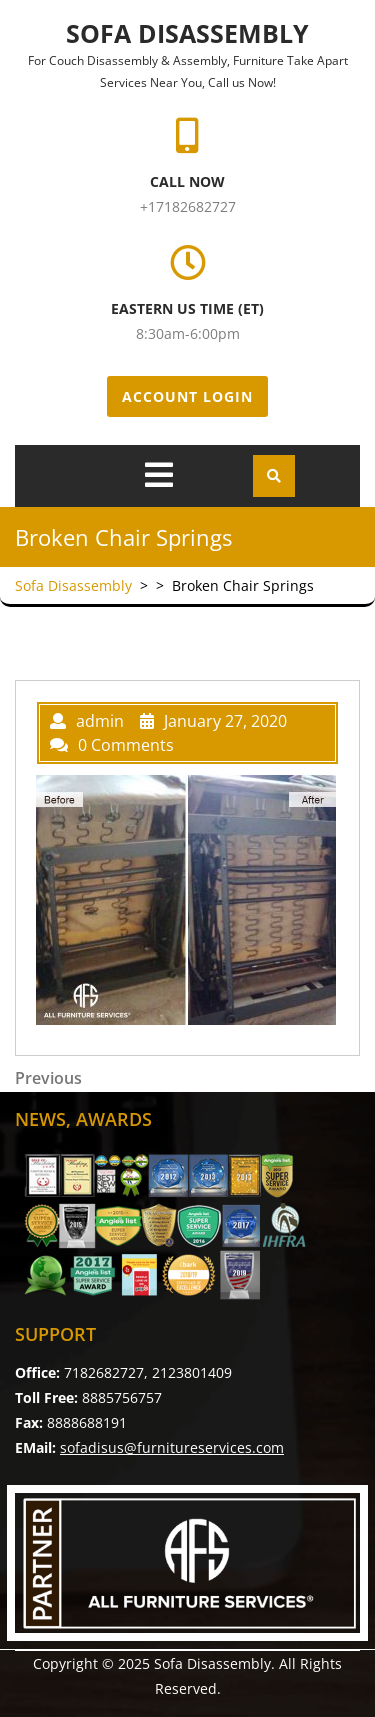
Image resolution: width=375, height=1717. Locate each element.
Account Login (187, 396)
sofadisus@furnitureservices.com (172, 1447)
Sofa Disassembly (187, 33)
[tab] (159, 475)
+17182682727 (188, 206)
